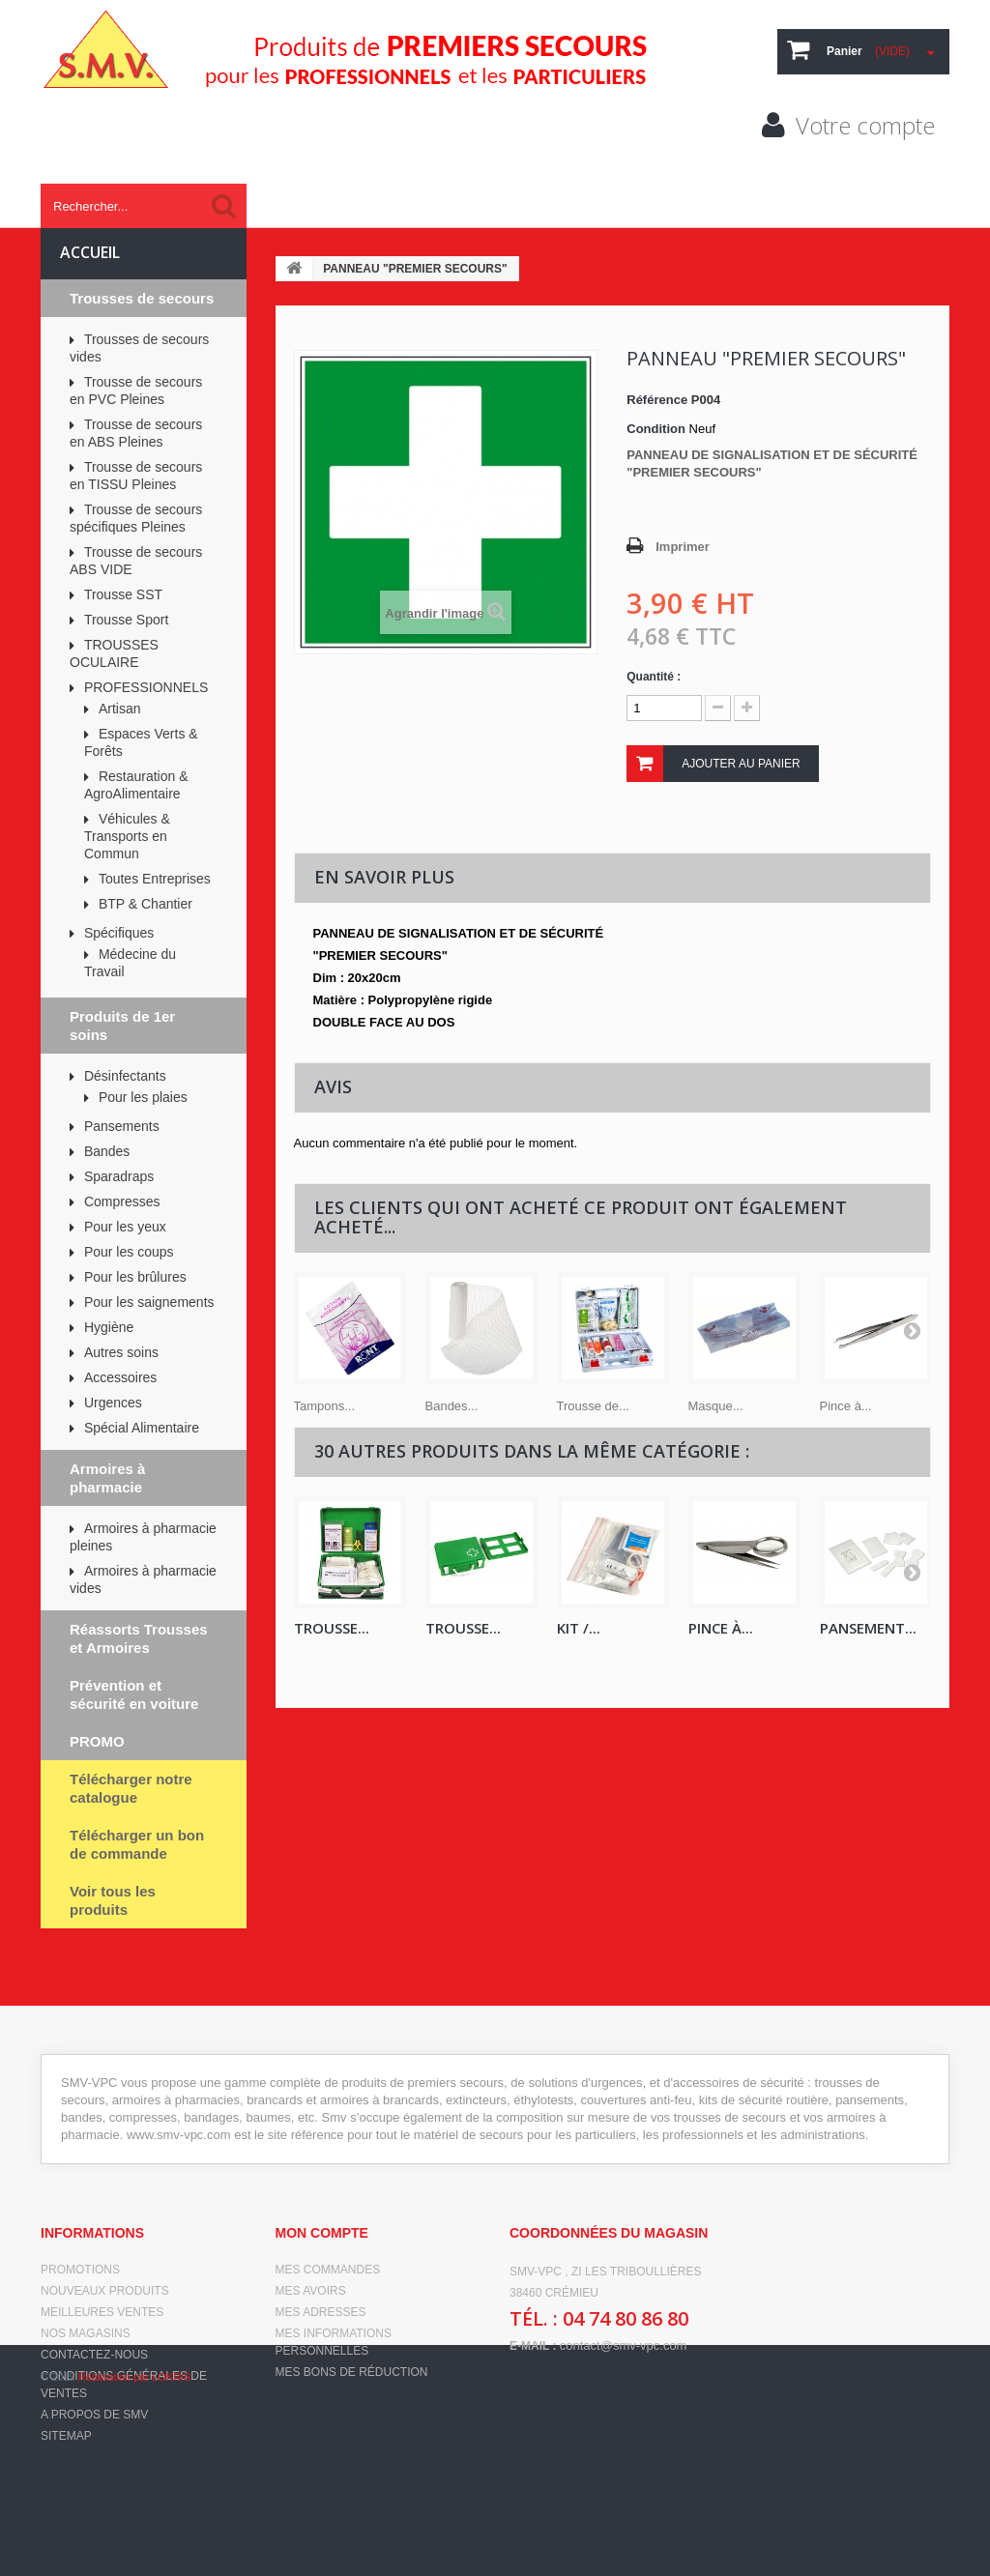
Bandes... (452, 1406)
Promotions (80, 2269)
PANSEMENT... (868, 1627)
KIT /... (578, 1627)
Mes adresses (321, 2312)
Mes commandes (328, 2269)
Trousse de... (593, 1406)
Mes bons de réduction (352, 2372)
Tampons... (325, 1406)
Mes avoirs (311, 2291)
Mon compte (322, 2233)
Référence (656, 399)
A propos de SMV (94, 2414)
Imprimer (682, 546)
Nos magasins (86, 2333)
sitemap (66, 2436)
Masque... (715, 1406)
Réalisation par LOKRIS (134, 2547)
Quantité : (653, 676)
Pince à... (846, 1406)
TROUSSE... (331, 1627)
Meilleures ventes (102, 2312)
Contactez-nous (94, 2354)
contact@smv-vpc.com (623, 2345)
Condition (655, 428)
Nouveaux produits (105, 2291)
